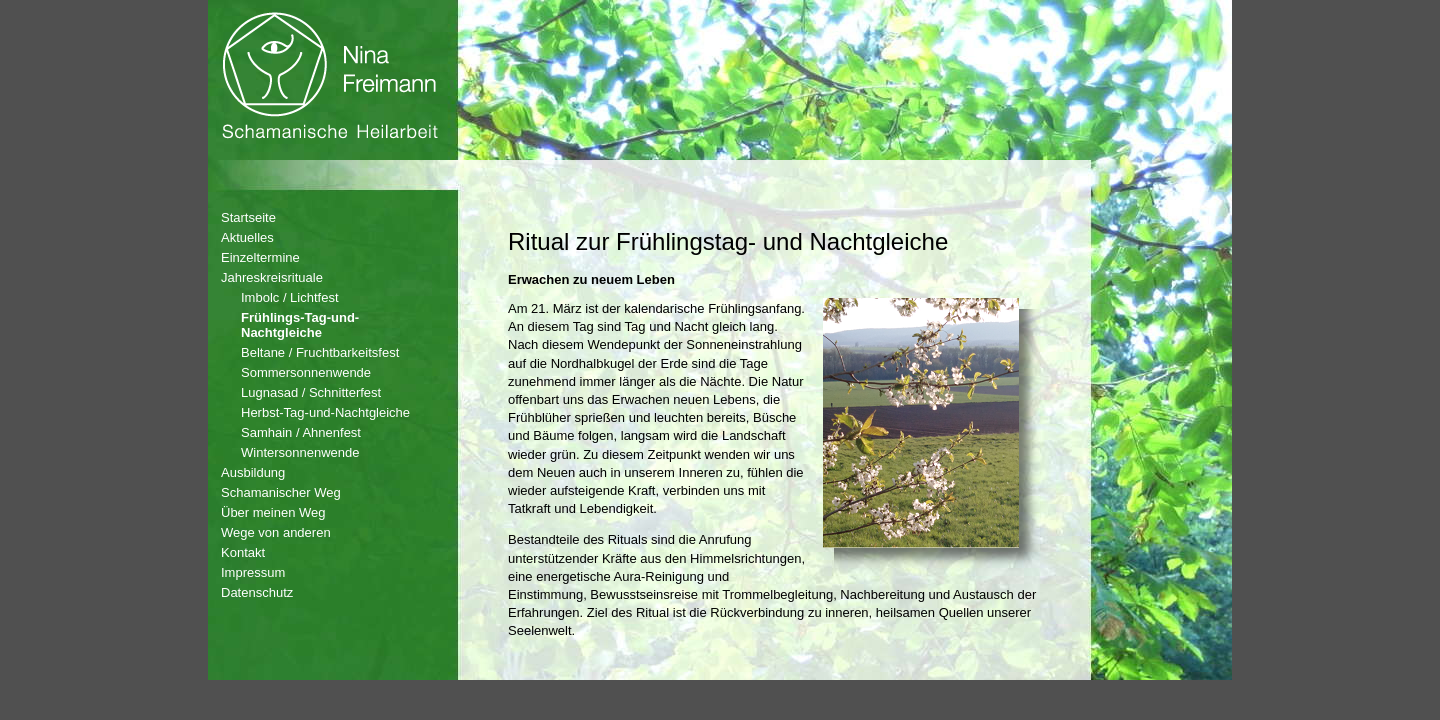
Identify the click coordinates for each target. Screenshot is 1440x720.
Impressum (253, 572)
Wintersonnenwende (300, 452)
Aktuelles (247, 237)
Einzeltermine (260, 257)
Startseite (248, 217)
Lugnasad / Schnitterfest (311, 392)
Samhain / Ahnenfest (301, 432)
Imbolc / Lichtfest (290, 297)
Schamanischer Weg (281, 492)
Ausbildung (253, 472)
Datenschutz (257, 592)
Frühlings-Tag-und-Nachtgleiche (300, 325)
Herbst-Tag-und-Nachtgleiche (325, 412)
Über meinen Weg (273, 512)
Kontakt (243, 552)
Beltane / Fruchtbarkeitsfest (320, 352)
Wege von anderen (276, 532)
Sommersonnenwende (306, 372)
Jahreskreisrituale (272, 277)
